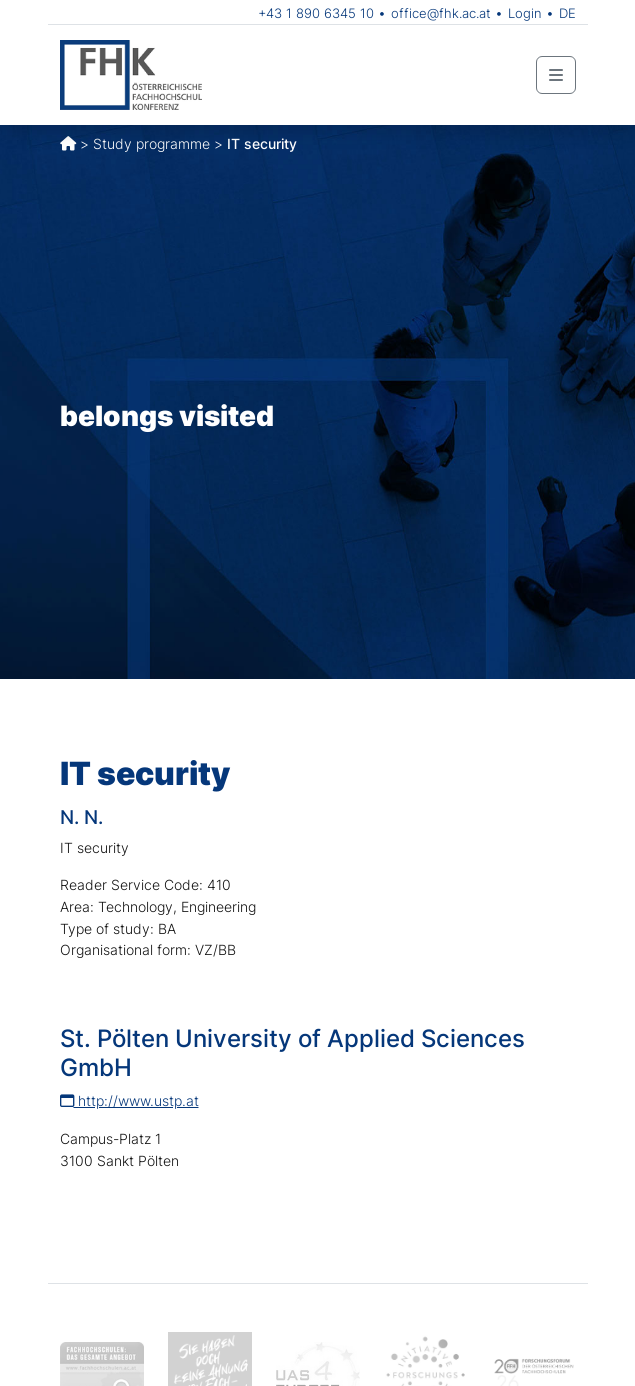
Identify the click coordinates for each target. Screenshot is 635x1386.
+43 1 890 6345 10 (316, 13)
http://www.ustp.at (129, 1100)
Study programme (151, 143)
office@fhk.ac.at (441, 13)
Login (525, 13)
